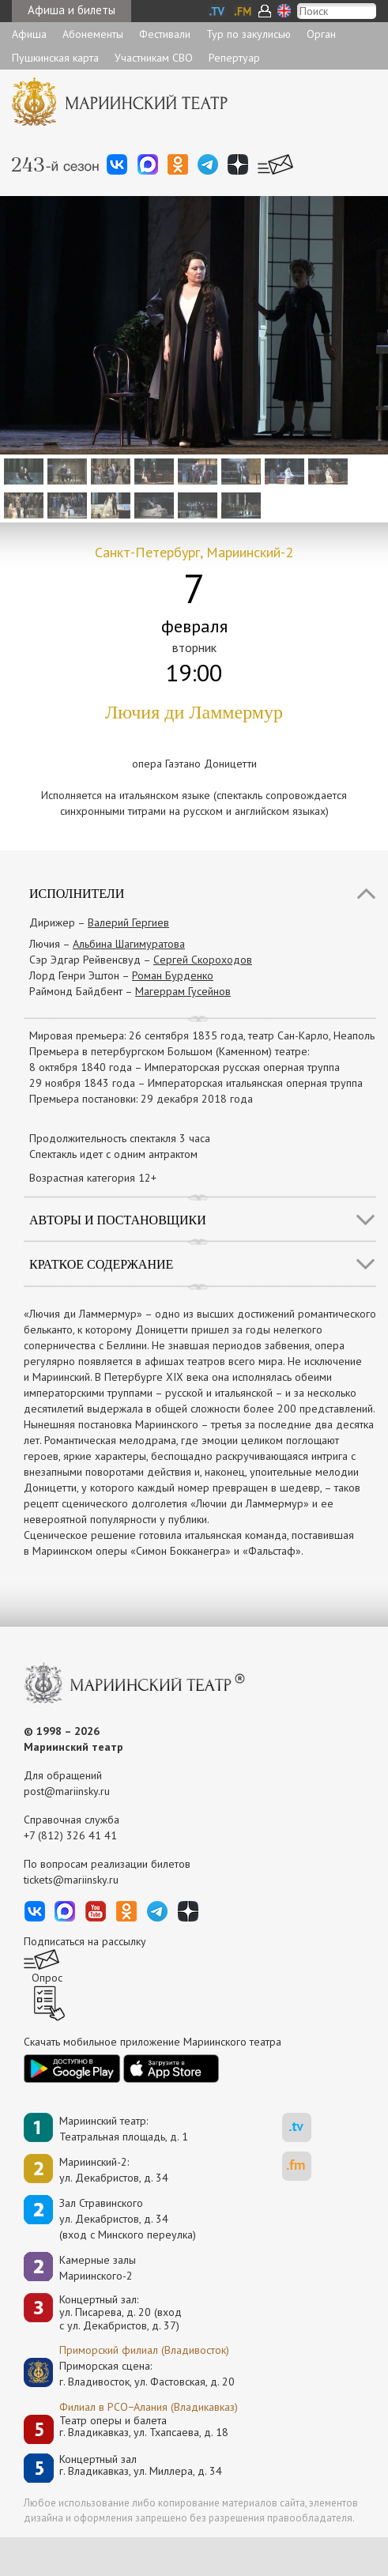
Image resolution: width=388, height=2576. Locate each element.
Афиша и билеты (71, 9)
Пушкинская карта (55, 58)
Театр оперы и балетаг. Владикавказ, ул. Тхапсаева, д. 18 (143, 2427)
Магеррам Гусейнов (183, 991)
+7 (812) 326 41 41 (70, 1835)
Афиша (29, 34)
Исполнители (76, 893)
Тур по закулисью (248, 34)
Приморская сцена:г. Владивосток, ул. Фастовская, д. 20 (130, 2374)
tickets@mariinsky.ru (71, 1880)
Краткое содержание (101, 1264)
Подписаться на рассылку (85, 1941)
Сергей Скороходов (202, 959)
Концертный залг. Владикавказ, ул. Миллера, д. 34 (140, 2465)
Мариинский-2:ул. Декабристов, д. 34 (113, 2170)
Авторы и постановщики (117, 1220)
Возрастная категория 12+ (92, 1178)
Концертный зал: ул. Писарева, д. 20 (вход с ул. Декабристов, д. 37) (120, 2313)
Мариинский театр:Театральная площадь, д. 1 (123, 2129)
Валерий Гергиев (128, 922)
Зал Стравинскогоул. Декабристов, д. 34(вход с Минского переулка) (127, 2219)
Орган (321, 34)
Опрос (47, 1978)
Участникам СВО (154, 58)
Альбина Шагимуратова (129, 944)
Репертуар (234, 58)
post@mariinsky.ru (67, 1791)
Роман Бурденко (172, 975)
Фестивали (164, 34)
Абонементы (92, 34)
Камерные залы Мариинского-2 (97, 2268)
